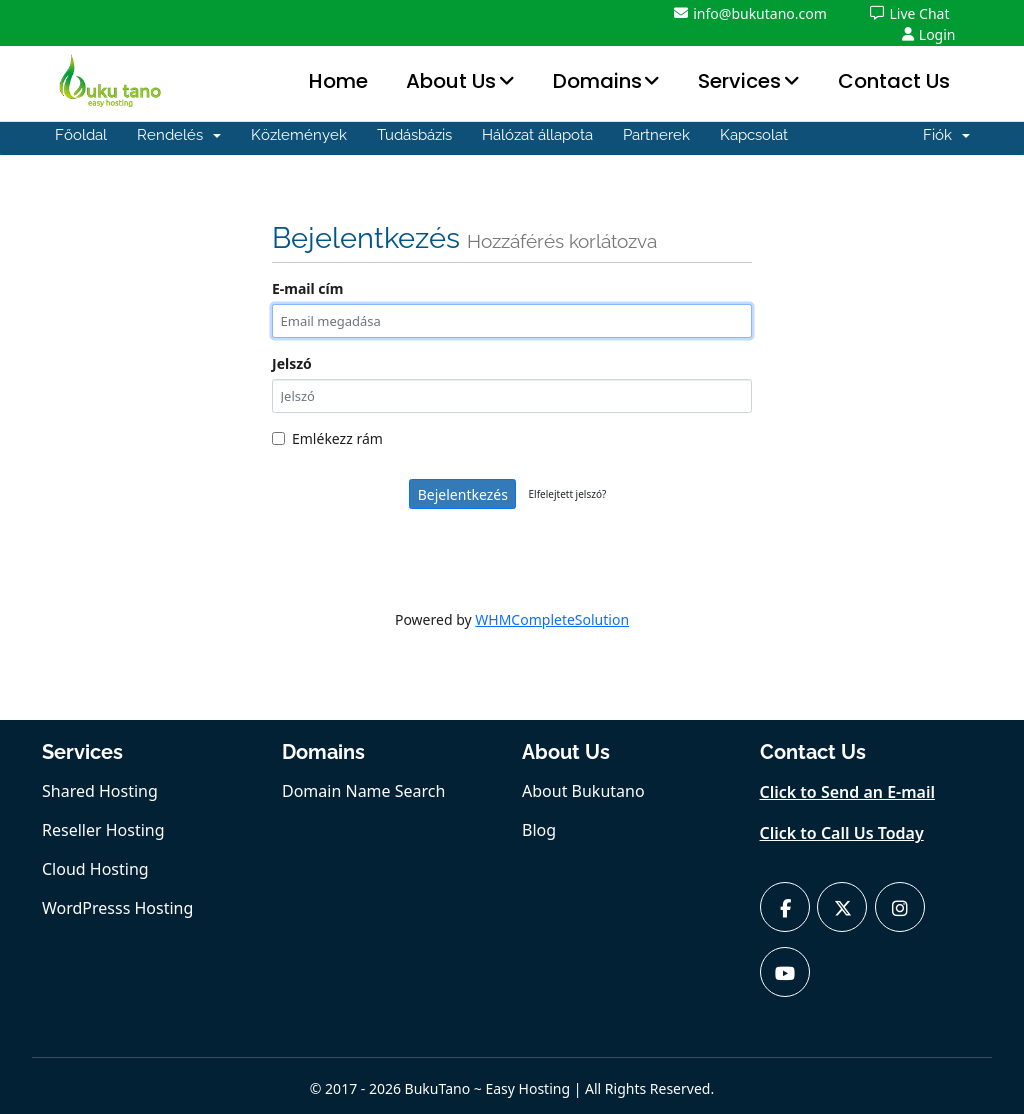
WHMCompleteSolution (552, 619)
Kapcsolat (754, 135)
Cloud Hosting (95, 869)
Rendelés (179, 135)
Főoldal (81, 135)
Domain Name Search (363, 791)
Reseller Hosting (103, 830)
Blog (539, 830)
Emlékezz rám (327, 438)
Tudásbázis (414, 135)
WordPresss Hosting (117, 908)
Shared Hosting (100, 791)
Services (739, 81)
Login (929, 34)
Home (338, 81)
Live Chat (909, 13)
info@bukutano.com (750, 13)
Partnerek (656, 135)
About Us (451, 81)
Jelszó (292, 363)
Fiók (946, 135)
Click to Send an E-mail (848, 792)
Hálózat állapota (537, 135)
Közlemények (299, 135)
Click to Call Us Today (842, 833)
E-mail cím (307, 288)
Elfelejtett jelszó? (568, 494)
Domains (597, 81)
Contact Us (894, 81)
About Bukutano (583, 791)
